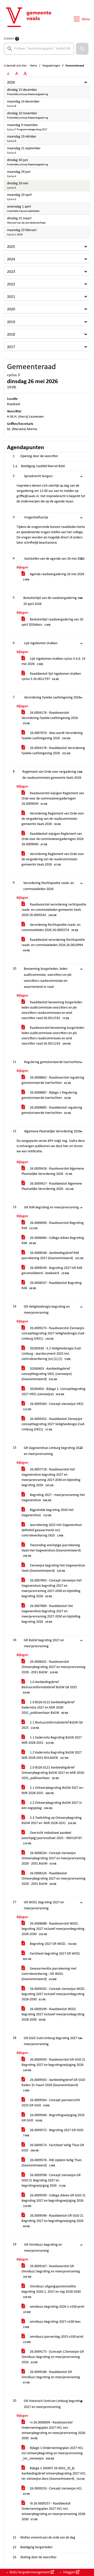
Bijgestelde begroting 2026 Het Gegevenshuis (48, 1513)
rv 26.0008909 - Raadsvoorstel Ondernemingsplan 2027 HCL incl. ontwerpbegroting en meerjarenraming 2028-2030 (54, 2431)
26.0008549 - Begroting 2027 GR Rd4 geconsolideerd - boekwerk (52, 1271)
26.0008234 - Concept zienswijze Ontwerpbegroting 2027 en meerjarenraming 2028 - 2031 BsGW (53, 1858)
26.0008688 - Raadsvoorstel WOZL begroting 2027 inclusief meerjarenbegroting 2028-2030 (53, 1929)
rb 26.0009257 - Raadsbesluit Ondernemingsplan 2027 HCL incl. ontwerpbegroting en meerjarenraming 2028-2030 (54, 2512)
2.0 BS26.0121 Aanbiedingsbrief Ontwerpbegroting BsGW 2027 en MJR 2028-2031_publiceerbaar (53, 1773)
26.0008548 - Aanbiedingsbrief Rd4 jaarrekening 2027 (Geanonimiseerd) (53, 1256)
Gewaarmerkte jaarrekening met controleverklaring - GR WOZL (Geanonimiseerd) (49, 1974)
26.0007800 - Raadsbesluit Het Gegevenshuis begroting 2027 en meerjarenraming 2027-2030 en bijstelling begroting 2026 (51, 1614)
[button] (82, 49)
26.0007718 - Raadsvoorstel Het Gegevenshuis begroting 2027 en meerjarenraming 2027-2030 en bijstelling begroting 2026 (51, 1478)
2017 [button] (11, 347)
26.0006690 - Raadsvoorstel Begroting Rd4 (53, 1226)
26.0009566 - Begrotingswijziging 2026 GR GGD (53, 2118)
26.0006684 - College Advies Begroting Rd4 (53, 1241)
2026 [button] (11, 83)
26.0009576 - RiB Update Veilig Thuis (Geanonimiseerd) (51, 2163)
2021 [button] (11, 297)
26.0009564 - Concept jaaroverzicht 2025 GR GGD (51, 2103)
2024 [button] (11, 259)
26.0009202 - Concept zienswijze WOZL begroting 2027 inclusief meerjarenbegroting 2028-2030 (53, 1994)
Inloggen (70, 2572)
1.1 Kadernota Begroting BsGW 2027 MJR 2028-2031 (52, 1740)
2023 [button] (11, 272)
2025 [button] (11, 247)
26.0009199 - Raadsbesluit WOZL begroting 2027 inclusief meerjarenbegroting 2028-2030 (53, 2014)
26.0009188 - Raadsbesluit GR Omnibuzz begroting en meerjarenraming (51, 2377)
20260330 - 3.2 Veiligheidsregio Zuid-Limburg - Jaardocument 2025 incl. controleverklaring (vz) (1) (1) (51, 1354)
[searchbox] (39, 49)
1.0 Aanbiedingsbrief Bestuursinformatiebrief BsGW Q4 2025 (49, 1687)
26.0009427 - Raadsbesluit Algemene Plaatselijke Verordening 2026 (52, 1186)
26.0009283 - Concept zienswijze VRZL (53, 1407)
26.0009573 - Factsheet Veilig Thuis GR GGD (53, 2148)
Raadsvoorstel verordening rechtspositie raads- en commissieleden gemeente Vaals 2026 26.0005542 (54, 910)
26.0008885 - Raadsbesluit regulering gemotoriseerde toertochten (52, 1110)
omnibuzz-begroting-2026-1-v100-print (53, 2309)
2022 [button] (11, 284)
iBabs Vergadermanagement (31, 2572)
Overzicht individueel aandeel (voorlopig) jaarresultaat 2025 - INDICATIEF (52, 1838)
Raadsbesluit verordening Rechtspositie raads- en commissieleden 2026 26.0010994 (53, 945)
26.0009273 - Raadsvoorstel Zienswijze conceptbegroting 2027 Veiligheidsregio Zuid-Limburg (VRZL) (53, 1333)
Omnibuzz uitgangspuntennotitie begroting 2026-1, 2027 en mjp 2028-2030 (51, 2292)
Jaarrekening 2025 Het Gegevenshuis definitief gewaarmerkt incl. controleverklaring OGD (52, 1530)
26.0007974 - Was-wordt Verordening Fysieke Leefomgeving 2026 (52, 736)
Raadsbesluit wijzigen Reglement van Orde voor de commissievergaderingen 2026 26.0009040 (52, 839)
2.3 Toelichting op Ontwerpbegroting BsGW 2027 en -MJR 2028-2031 (52, 1821)
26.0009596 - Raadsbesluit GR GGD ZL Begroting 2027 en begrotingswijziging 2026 (52, 2221)
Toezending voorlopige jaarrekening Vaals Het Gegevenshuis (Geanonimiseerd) (51, 1550)
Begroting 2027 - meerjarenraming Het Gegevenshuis (53, 1498)
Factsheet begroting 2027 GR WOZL (51, 1956)
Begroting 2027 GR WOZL (50, 1944)
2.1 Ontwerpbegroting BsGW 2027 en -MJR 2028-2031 (53, 1791)
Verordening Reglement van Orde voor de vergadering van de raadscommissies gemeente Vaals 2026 (53, 819)
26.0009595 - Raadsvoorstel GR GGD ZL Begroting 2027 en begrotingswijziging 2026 (53, 2065)
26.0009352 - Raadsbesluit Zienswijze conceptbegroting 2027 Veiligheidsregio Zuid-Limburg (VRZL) (53, 1424)
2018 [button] (11, 335)
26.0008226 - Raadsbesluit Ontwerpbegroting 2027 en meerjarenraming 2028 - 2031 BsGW (53, 1879)
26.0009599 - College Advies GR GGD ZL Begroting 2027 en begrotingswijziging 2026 (54, 2201)
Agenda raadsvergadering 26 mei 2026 (53, 577)
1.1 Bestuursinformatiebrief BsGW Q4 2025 (52, 1725)
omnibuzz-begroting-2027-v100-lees (51, 2324)
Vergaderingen (51, 65)
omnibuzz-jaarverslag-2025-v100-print (52, 2339)
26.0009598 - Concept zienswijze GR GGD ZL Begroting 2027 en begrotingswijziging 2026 (51, 2180)
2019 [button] (11, 322)
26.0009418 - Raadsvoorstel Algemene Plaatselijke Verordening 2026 (53, 1171)
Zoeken (9, 39)
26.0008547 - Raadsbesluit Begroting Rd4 (52, 1286)
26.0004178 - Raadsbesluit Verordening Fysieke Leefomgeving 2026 (53, 751)
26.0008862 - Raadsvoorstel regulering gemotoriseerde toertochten (53, 1080)
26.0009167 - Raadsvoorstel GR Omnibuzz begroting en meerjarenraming (51, 2271)
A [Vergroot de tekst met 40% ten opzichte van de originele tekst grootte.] (25, 74)
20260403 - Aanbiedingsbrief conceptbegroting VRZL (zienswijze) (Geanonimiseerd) (47, 1374)
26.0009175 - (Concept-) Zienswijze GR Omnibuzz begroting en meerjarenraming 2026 (53, 2357)
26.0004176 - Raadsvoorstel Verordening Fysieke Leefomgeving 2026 (50, 718)
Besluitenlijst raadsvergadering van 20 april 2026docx (52, 622)
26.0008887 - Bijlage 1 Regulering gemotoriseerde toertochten (49, 1095)
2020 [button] (11, 309)
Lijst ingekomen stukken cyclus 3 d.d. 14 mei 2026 (53, 661)
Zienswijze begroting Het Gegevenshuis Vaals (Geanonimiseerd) (53, 1568)
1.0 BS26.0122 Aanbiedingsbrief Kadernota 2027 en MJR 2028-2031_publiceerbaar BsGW (48, 1707)
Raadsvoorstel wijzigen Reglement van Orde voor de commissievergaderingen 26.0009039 (53, 798)
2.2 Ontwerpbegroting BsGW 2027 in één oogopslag (52, 1806)
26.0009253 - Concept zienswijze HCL (52, 2491)
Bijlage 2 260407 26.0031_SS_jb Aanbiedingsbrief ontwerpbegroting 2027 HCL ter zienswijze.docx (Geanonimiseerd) (54, 2473)
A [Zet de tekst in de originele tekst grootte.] (8, 74)
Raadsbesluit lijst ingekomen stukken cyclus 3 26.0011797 (51, 676)
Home (33, 65)
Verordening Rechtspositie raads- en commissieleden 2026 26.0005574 (51, 928)
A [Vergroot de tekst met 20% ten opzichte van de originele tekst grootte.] (16, 74)
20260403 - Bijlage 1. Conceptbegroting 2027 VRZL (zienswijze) (53, 1392)
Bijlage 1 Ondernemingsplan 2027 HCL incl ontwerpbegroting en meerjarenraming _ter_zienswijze (52, 2453)
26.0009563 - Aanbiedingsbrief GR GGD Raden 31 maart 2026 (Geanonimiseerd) (53, 2085)
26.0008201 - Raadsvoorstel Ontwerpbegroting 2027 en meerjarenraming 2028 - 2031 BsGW (53, 1667)
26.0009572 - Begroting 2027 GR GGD (52, 2133)
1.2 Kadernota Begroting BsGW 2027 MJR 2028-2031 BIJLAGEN (52, 1755)
